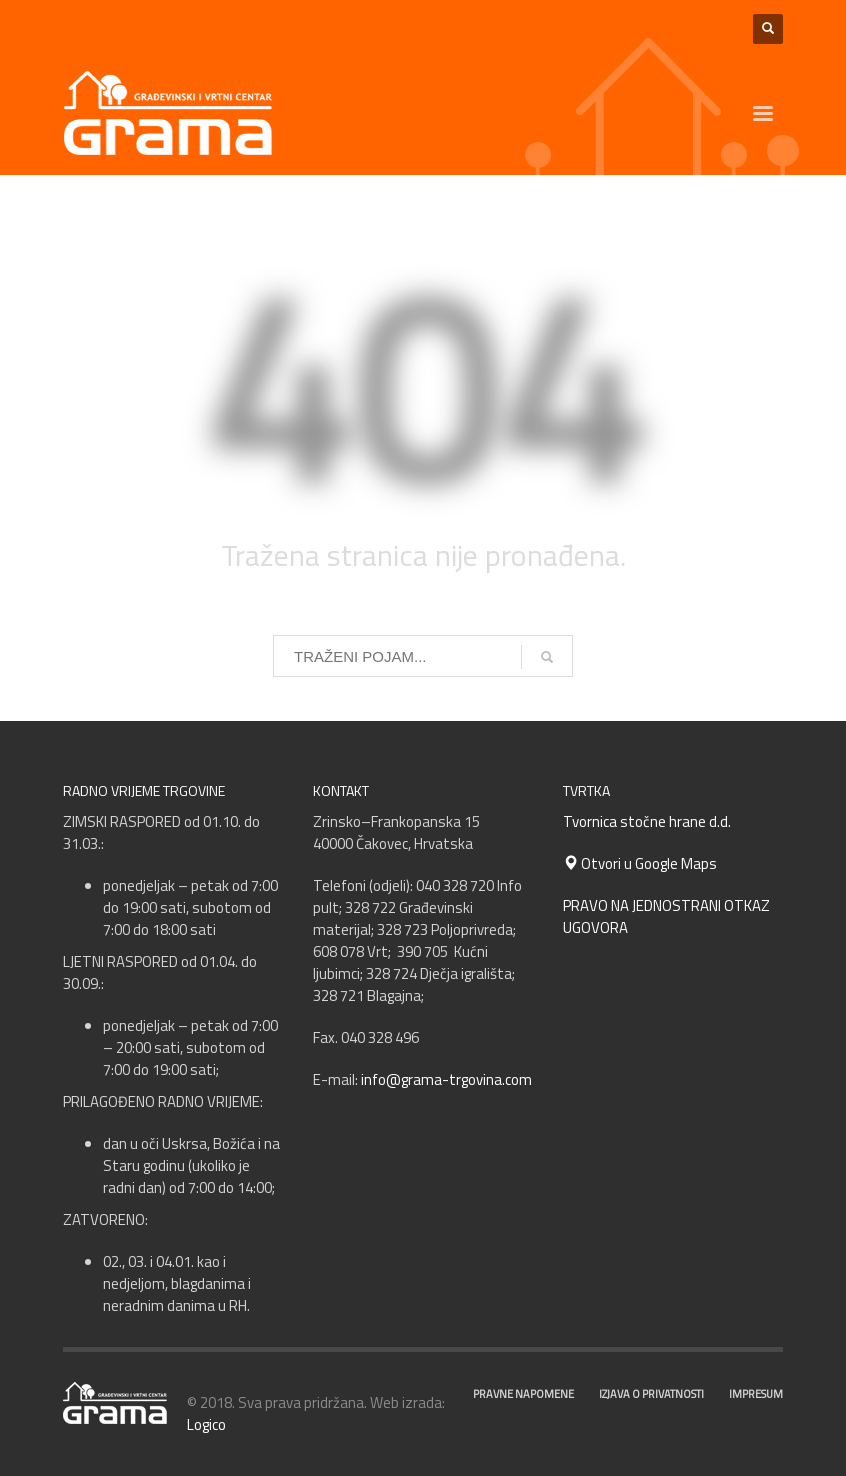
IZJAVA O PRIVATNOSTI (651, 1394)
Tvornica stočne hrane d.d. (647, 821)
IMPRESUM (756, 1394)
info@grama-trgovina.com (446, 1079)
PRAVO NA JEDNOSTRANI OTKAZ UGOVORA (666, 916)
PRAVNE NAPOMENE (523, 1394)
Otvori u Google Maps (640, 863)
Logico (206, 1424)
